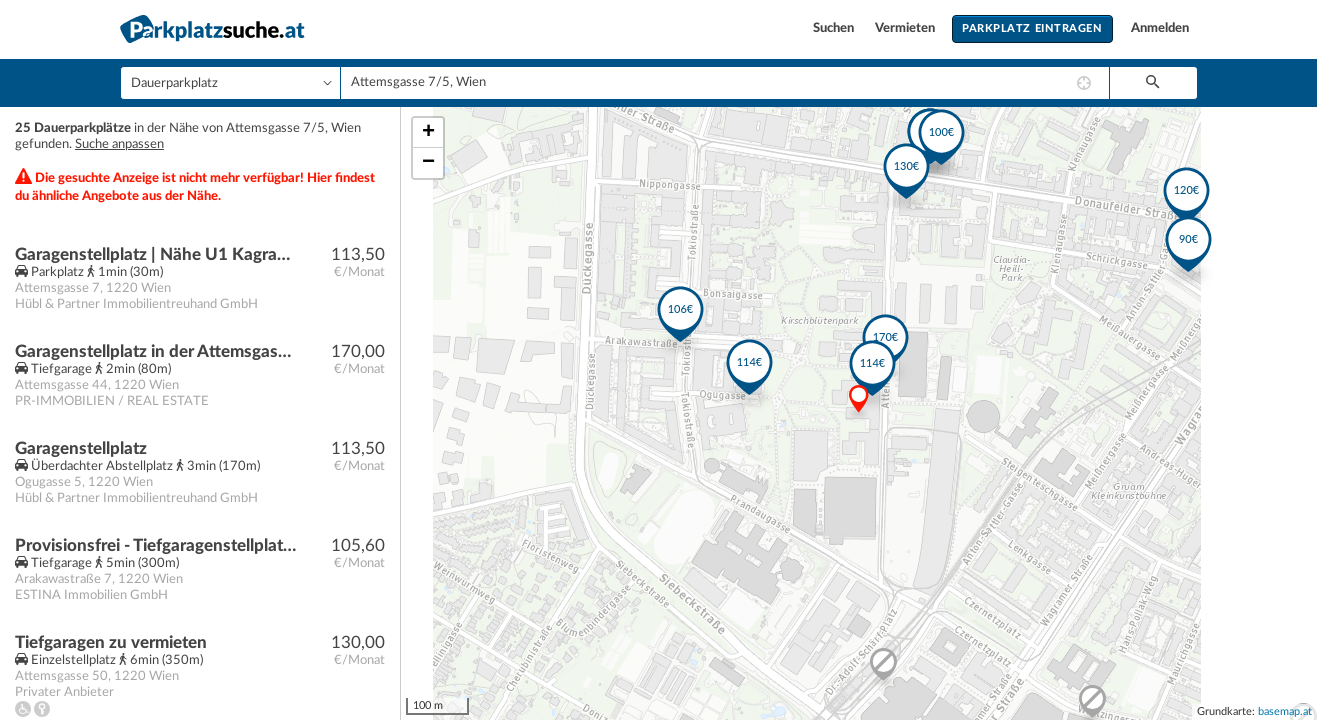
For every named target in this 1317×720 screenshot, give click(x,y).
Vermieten (906, 28)
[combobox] (725, 83)
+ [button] (428, 133)
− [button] (428, 163)
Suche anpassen (119, 144)
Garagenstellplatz (81, 448)
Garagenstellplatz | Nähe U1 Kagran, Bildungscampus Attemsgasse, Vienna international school (156, 254)
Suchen (835, 28)
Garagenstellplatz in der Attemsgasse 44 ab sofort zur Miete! (156, 351)
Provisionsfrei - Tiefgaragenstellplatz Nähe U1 (156, 545)
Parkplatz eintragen (1032, 28)
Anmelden (1160, 28)
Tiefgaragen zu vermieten (111, 642)
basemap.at (1285, 711)
